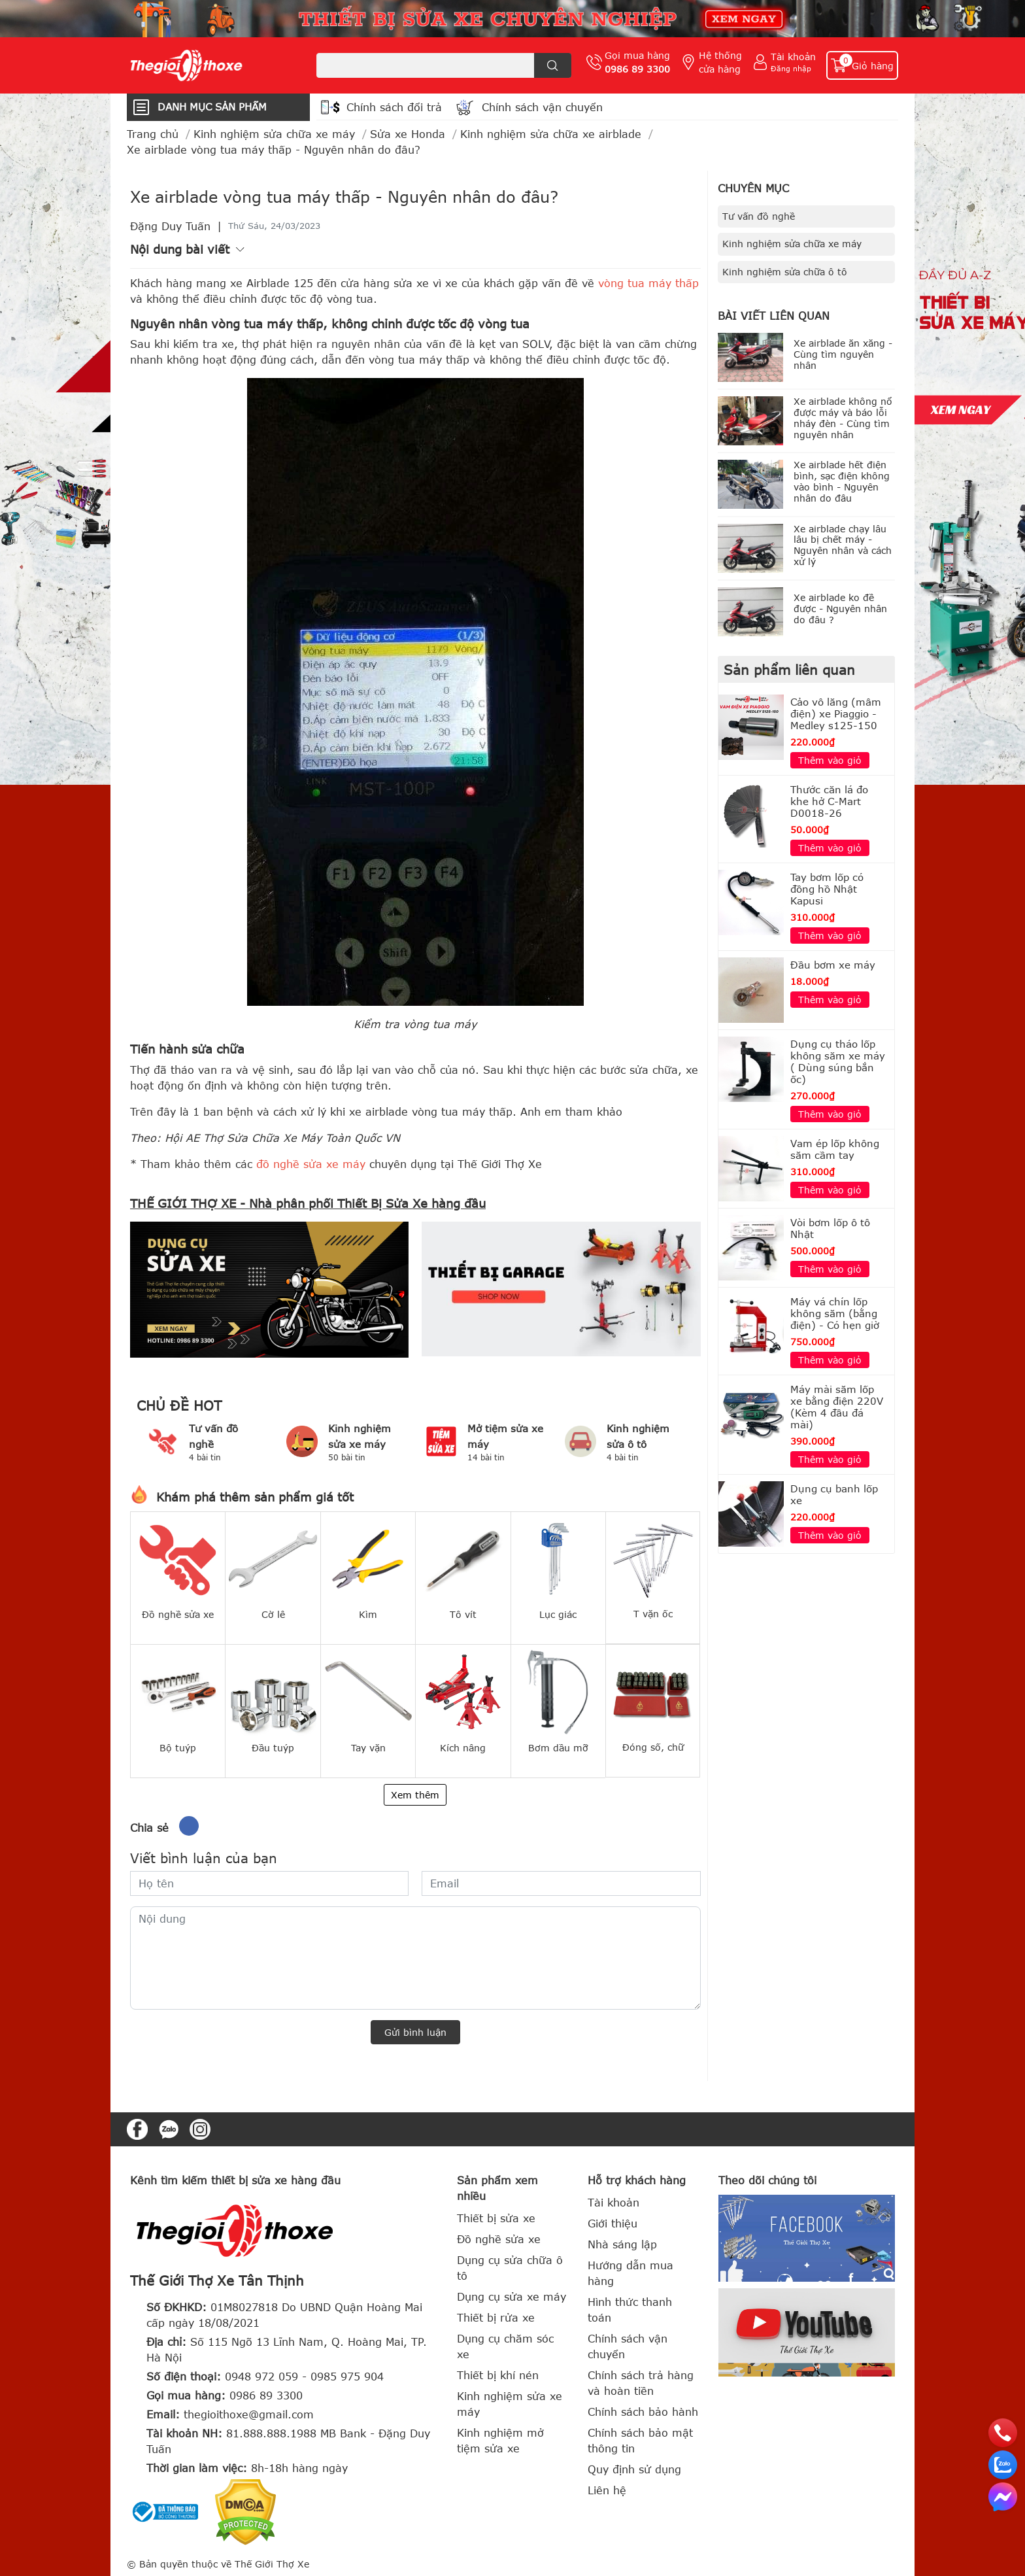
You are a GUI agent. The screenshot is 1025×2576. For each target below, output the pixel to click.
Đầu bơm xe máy (832, 964)
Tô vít (463, 1614)
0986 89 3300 (637, 69)
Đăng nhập (791, 68)
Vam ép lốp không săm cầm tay (834, 1149)
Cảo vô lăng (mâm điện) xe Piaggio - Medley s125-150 (835, 713)
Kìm (368, 1614)
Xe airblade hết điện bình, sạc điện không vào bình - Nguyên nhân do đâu (842, 481)
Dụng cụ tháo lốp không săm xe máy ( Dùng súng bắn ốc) (837, 1061)
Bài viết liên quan (774, 316)
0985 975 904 (347, 2376)
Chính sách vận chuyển (542, 107)
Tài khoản (793, 56)
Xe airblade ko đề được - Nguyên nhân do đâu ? (840, 608)
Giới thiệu (612, 2223)
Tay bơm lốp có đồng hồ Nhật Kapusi (827, 888)
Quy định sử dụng (634, 2469)
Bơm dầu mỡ (558, 1747)
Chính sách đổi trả (394, 107)
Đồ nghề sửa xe (178, 1614)
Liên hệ (607, 2490)
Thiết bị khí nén (498, 2375)
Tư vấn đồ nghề (758, 216)
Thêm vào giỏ (830, 760)
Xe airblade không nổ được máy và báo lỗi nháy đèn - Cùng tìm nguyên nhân (843, 417)
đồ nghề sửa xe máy (310, 1164)
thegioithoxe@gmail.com (249, 2414)
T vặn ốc (653, 1613)
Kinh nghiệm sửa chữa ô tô (784, 271)
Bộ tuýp (178, 1747)
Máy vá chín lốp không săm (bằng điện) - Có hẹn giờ (834, 1313)
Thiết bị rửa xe (496, 2318)
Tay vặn (368, 1747)
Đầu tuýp (273, 1747)
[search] (552, 65)
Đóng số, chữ (653, 1747)
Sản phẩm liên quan (789, 669)
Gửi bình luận (415, 2032)
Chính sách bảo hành (643, 2412)
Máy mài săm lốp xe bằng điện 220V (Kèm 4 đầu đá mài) (836, 1406)
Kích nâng (463, 1747)
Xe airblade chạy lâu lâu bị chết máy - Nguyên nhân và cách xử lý (843, 545)
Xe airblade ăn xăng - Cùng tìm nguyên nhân (843, 354)
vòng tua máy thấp (648, 283)
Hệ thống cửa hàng (720, 62)
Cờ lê (273, 1614)
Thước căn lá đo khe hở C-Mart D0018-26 (829, 801)
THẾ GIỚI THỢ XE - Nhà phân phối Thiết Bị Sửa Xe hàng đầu (308, 1203)
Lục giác (558, 1614)
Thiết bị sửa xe (496, 2218)
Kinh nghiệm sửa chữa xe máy (792, 243)
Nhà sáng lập (622, 2244)
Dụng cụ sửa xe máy (511, 2297)
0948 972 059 (261, 2376)
